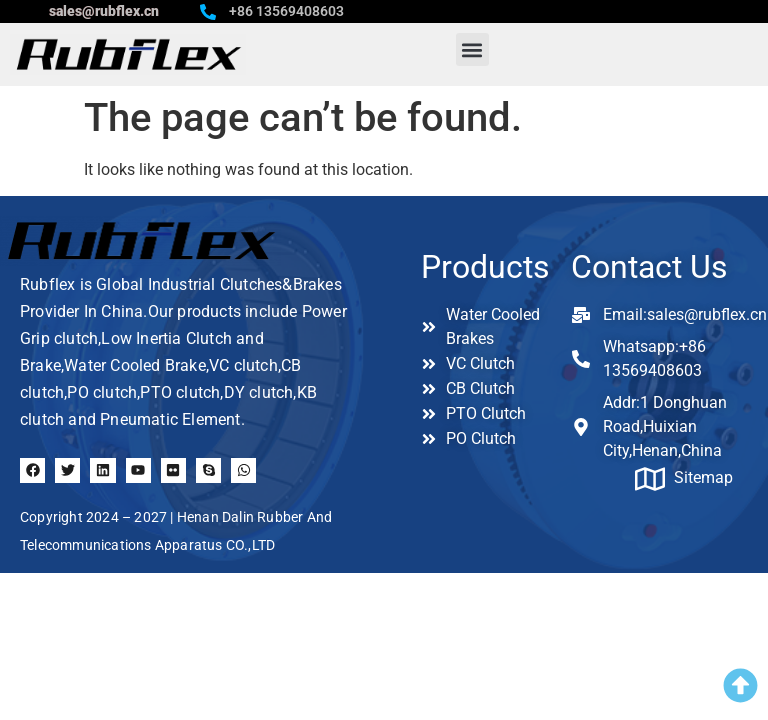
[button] (472, 49)
